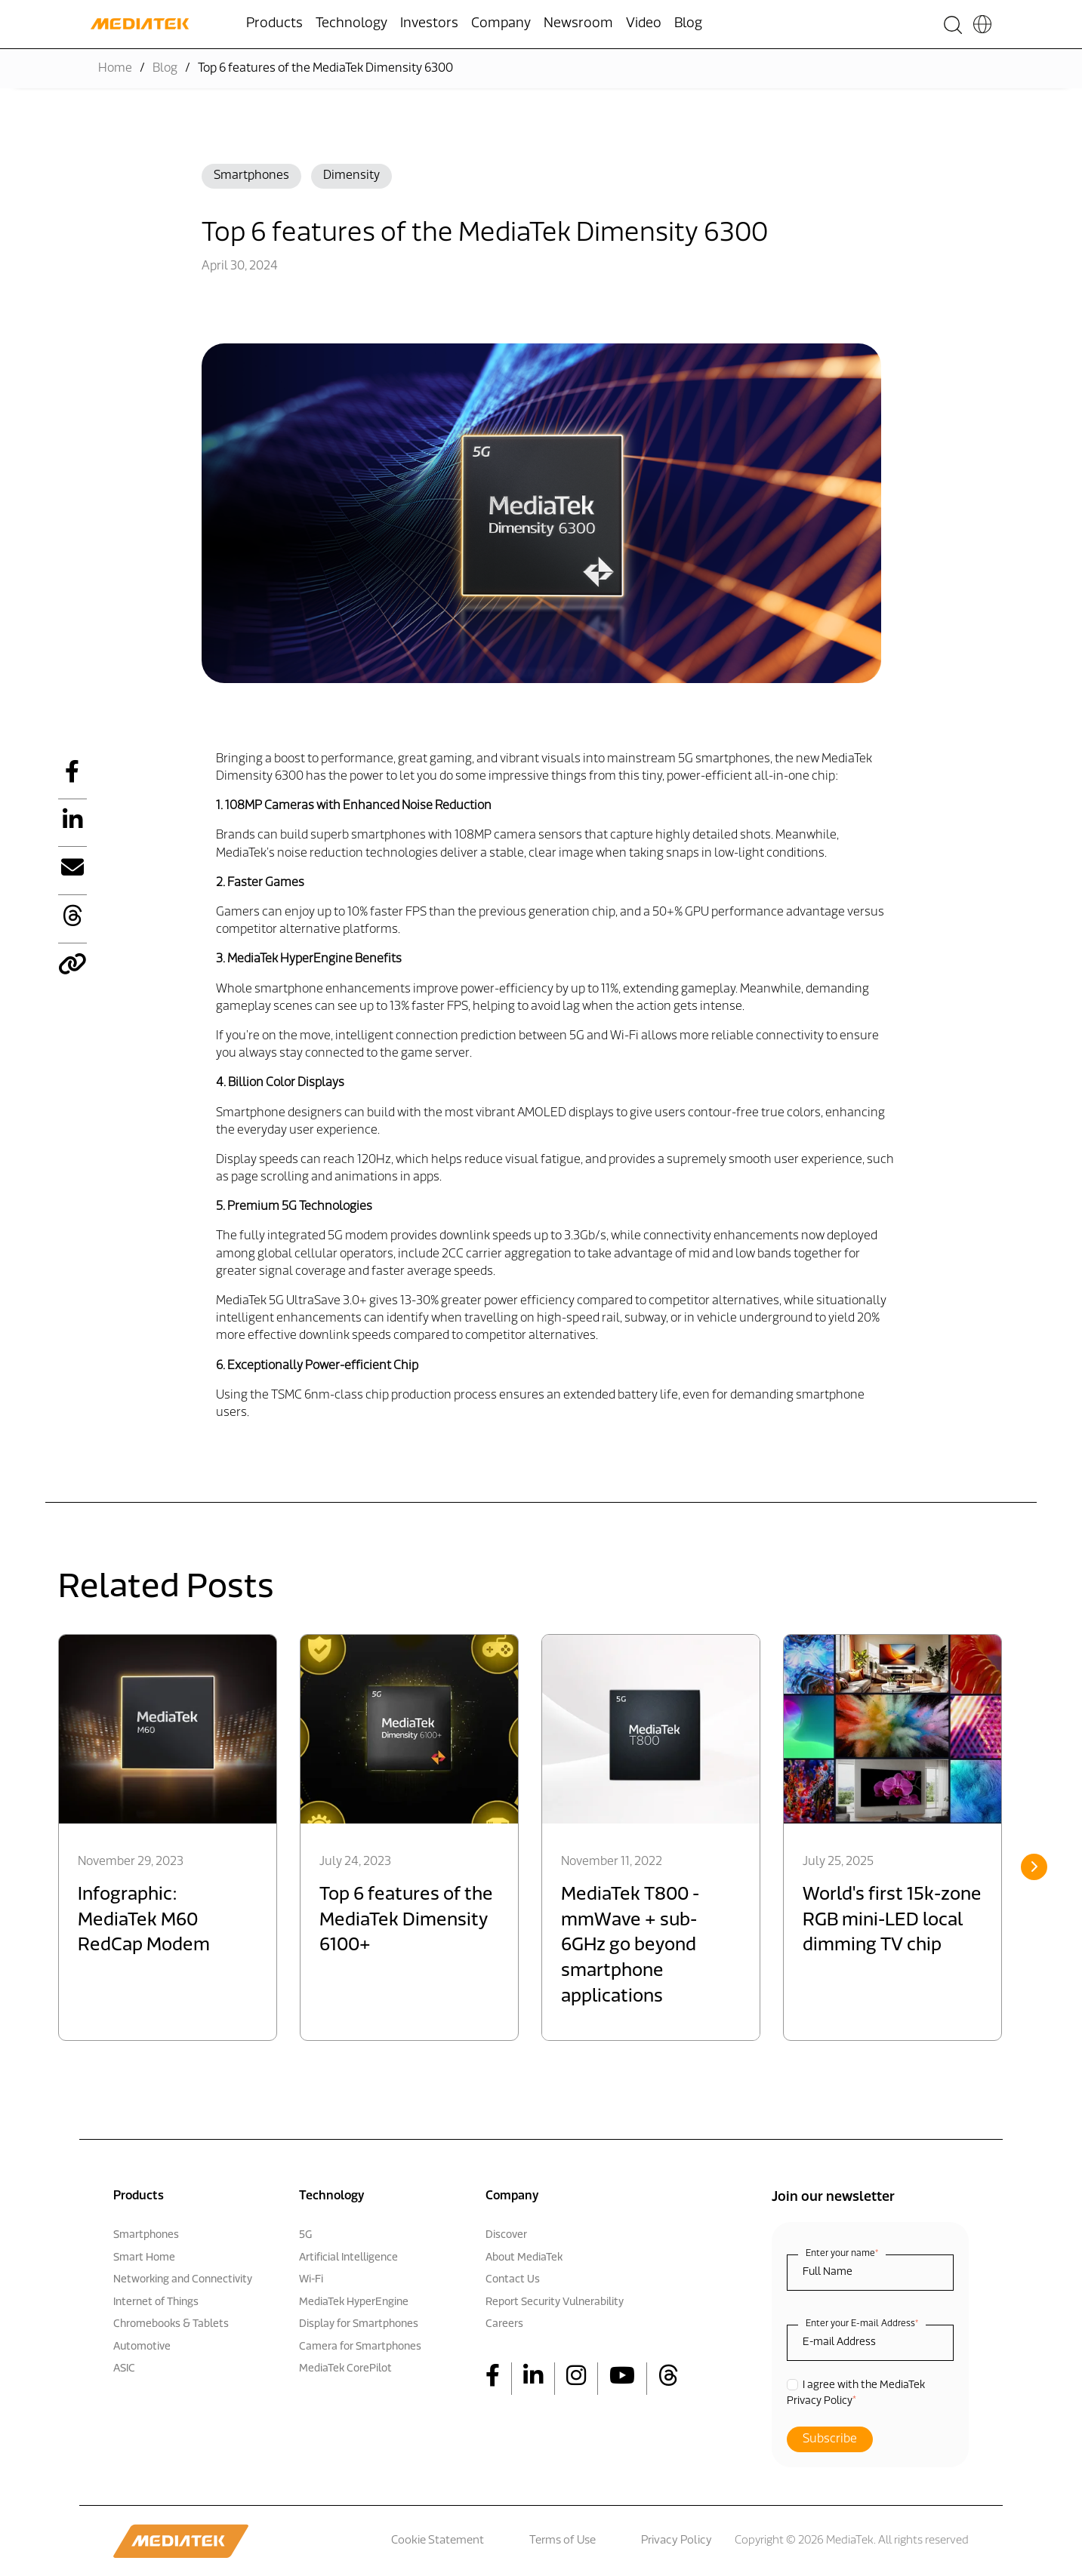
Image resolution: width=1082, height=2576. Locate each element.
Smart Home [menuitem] (144, 2258)
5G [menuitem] (305, 2235)
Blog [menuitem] (688, 24)
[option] (167, 1837)
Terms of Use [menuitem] (562, 2541)
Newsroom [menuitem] (578, 24)
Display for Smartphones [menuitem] (358, 2324)
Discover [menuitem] (506, 2235)
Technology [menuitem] (351, 24)
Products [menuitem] (274, 24)
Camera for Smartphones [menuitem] (360, 2347)
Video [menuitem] (643, 24)
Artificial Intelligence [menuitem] (348, 2258)
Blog (165, 69)
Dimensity (351, 176)
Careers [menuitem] (504, 2324)
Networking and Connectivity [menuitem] (182, 2279)
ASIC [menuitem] (124, 2368)
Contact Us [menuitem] (513, 2279)
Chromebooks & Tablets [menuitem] (171, 2324)
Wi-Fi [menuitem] (311, 2279)
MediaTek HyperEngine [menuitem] (353, 2302)
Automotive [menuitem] (142, 2347)
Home (115, 69)
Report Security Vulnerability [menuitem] (555, 2302)
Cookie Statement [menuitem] (437, 2541)
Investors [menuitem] (429, 24)
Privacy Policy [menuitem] (676, 2541)
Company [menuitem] (501, 24)
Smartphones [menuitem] (146, 2235)
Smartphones (251, 176)
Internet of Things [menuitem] (156, 2302)
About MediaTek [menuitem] (524, 2258)
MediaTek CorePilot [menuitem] (345, 2368)
